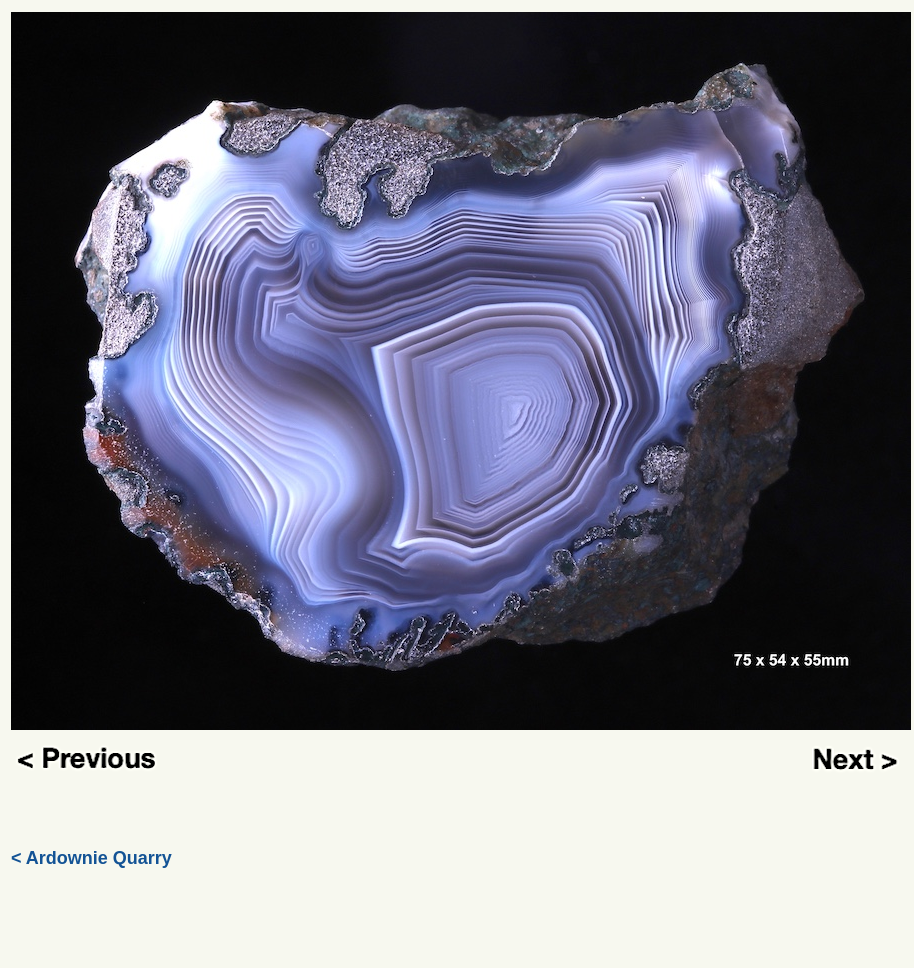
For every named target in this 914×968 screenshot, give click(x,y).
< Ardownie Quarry (91, 858)
